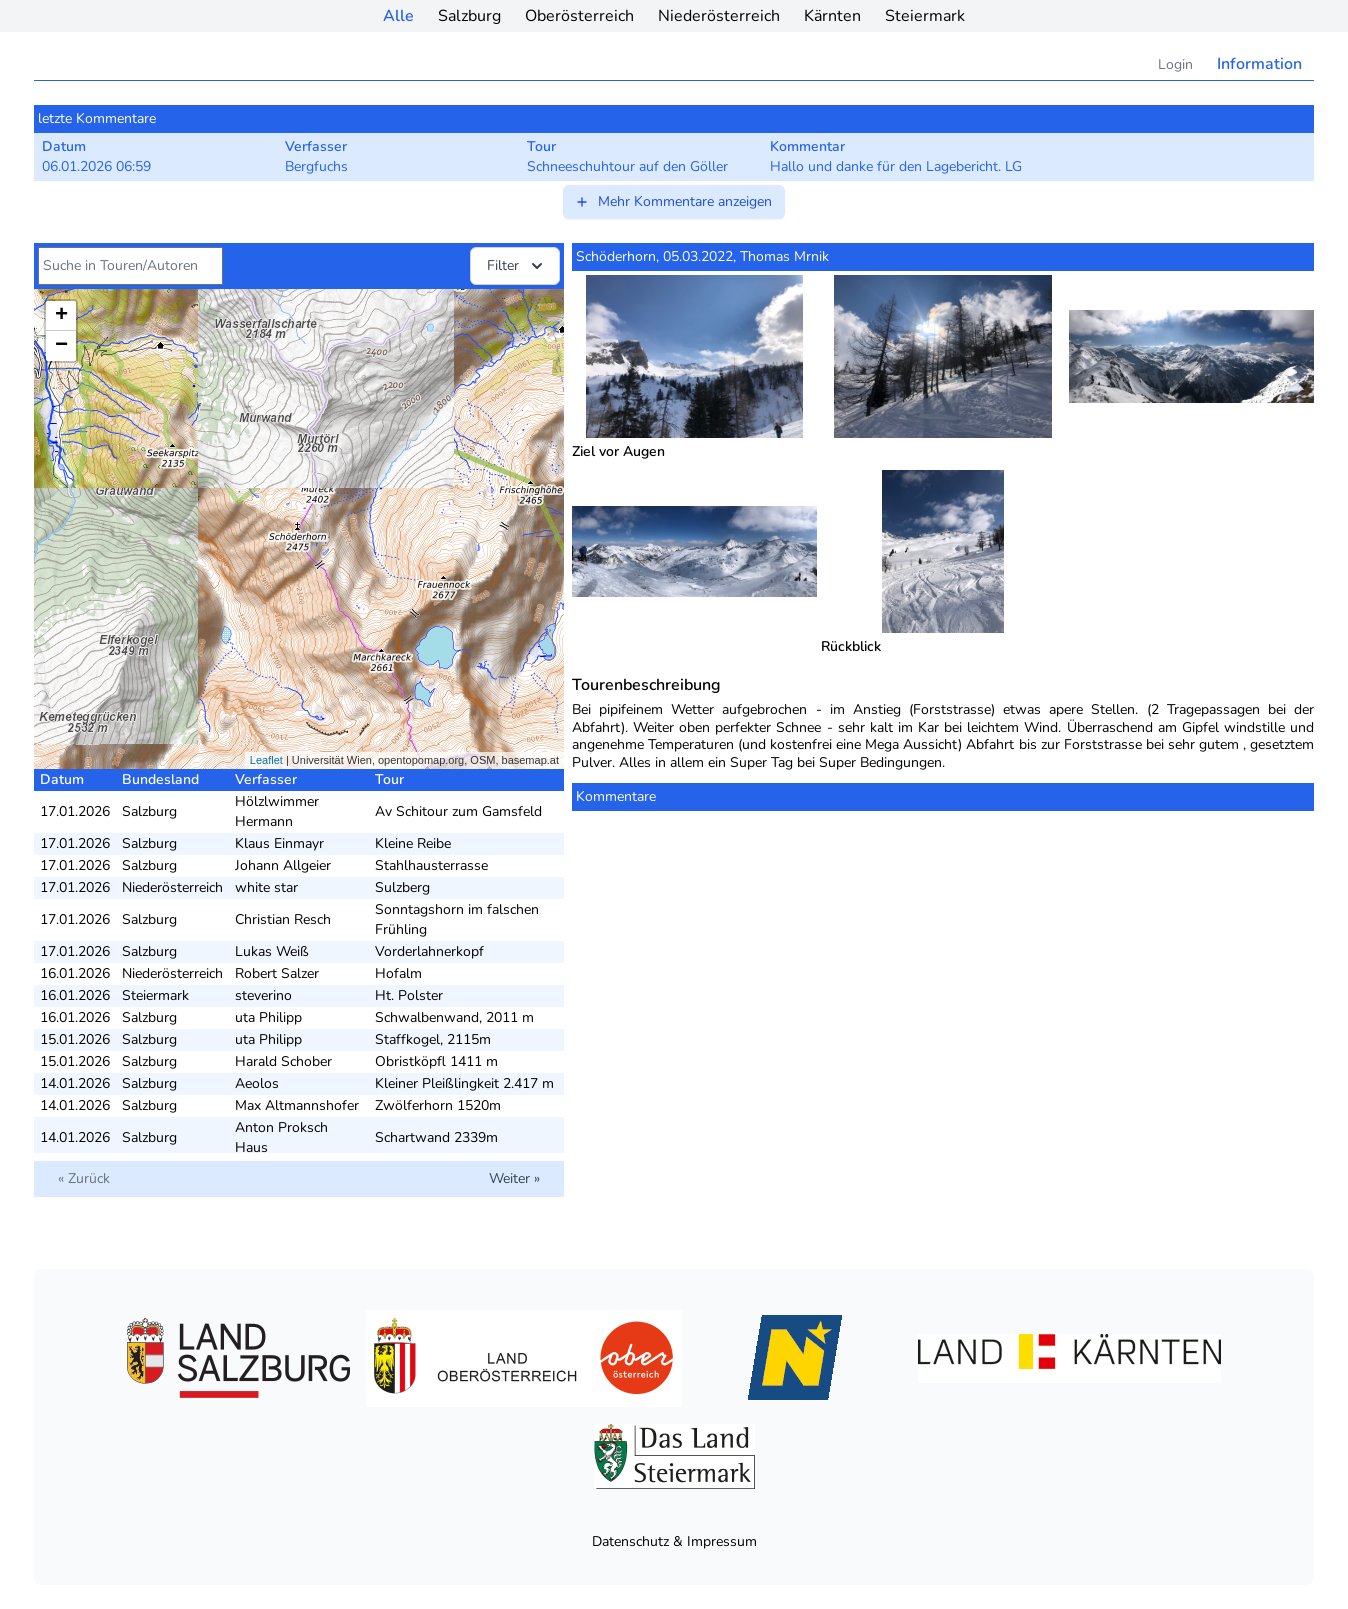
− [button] (61, 346)
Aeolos (257, 1083)
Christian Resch (283, 919)
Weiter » (514, 1178)
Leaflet (266, 760)
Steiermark (925, 16)
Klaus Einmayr (279, 843)
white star (266, 887)
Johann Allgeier (283, 865)
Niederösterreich (719, 16)
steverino (263, 995)
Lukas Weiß (272, 951)
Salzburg (469, 16)
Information (1259, 64)
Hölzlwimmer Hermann (277, 811)
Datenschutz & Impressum (674, 1541)
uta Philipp (268, 1017)
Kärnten (832, 16)
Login (1175, 64)
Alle (398, 16)
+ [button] (61, 316)
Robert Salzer (277, 973)
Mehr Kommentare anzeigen (673, 201)
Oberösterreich (579, 16)
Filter (517, 266)
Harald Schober (283, 1061)
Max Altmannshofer (297, 1105)
